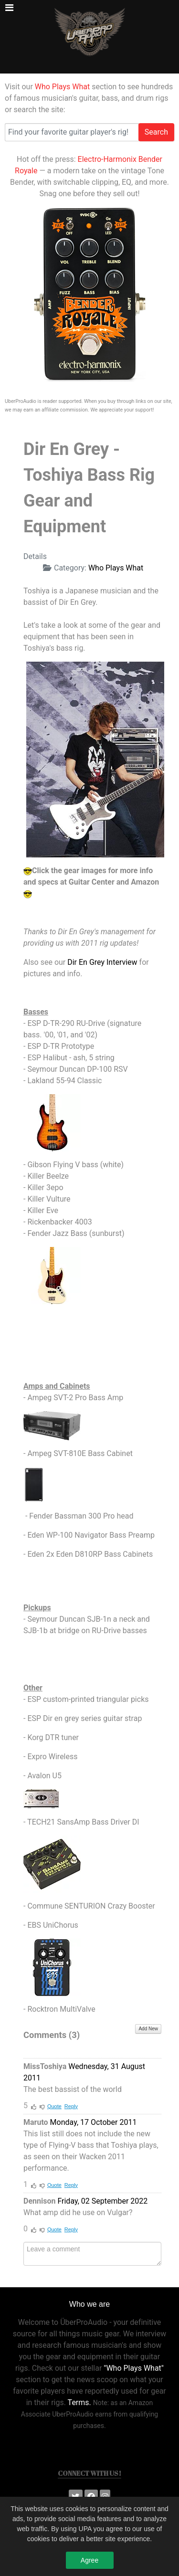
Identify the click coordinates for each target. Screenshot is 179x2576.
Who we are (89, 2304)
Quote (54, 2106)
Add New (148, 2028)
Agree (89, 2565)
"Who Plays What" (134, 2368)
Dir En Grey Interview (102, 962)
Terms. (79, 2402)
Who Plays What (62, 86)
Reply (71, 2106)
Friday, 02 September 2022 (102, 2201)
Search (156, 132)
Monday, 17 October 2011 (93, 2122)
